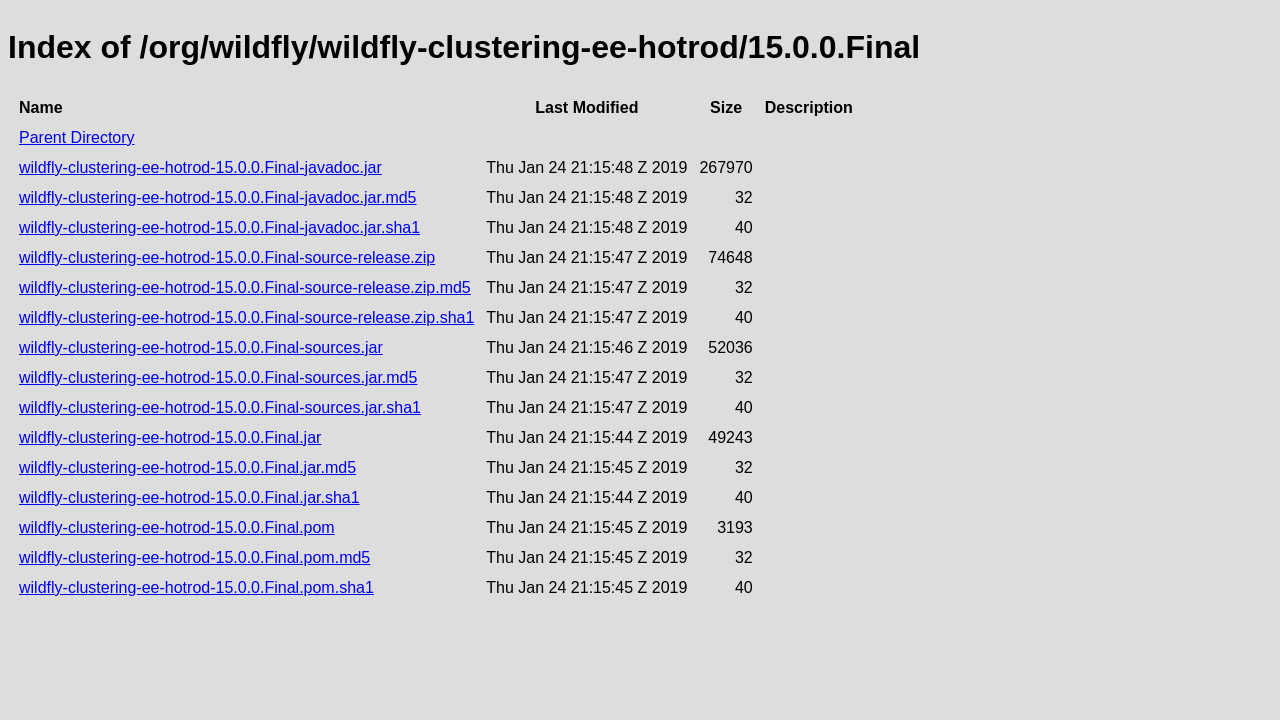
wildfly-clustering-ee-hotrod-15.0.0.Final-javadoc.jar (200, 167)
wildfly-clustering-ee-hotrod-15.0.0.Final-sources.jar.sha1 (220, 407)
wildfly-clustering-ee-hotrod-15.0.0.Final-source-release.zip (227, 257)
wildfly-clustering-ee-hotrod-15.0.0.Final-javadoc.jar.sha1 (219, 227)
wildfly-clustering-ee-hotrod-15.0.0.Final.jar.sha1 (189, 497)
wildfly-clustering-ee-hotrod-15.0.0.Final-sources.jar (201, 347)
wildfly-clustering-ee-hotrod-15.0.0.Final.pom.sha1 (196, 587)
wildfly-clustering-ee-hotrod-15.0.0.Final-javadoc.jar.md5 (218, 197)
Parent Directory (77, 137)
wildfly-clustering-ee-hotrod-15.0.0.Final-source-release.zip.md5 (245, 287)
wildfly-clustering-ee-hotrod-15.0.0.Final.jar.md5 (187, 467)
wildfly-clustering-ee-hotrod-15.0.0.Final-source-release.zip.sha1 (246, 317)
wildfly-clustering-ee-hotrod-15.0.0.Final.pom (177, 527)
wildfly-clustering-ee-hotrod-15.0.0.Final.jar (170, 437)
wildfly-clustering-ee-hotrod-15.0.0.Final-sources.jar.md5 (218, 377)
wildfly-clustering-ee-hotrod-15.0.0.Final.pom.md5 (194, 557)
